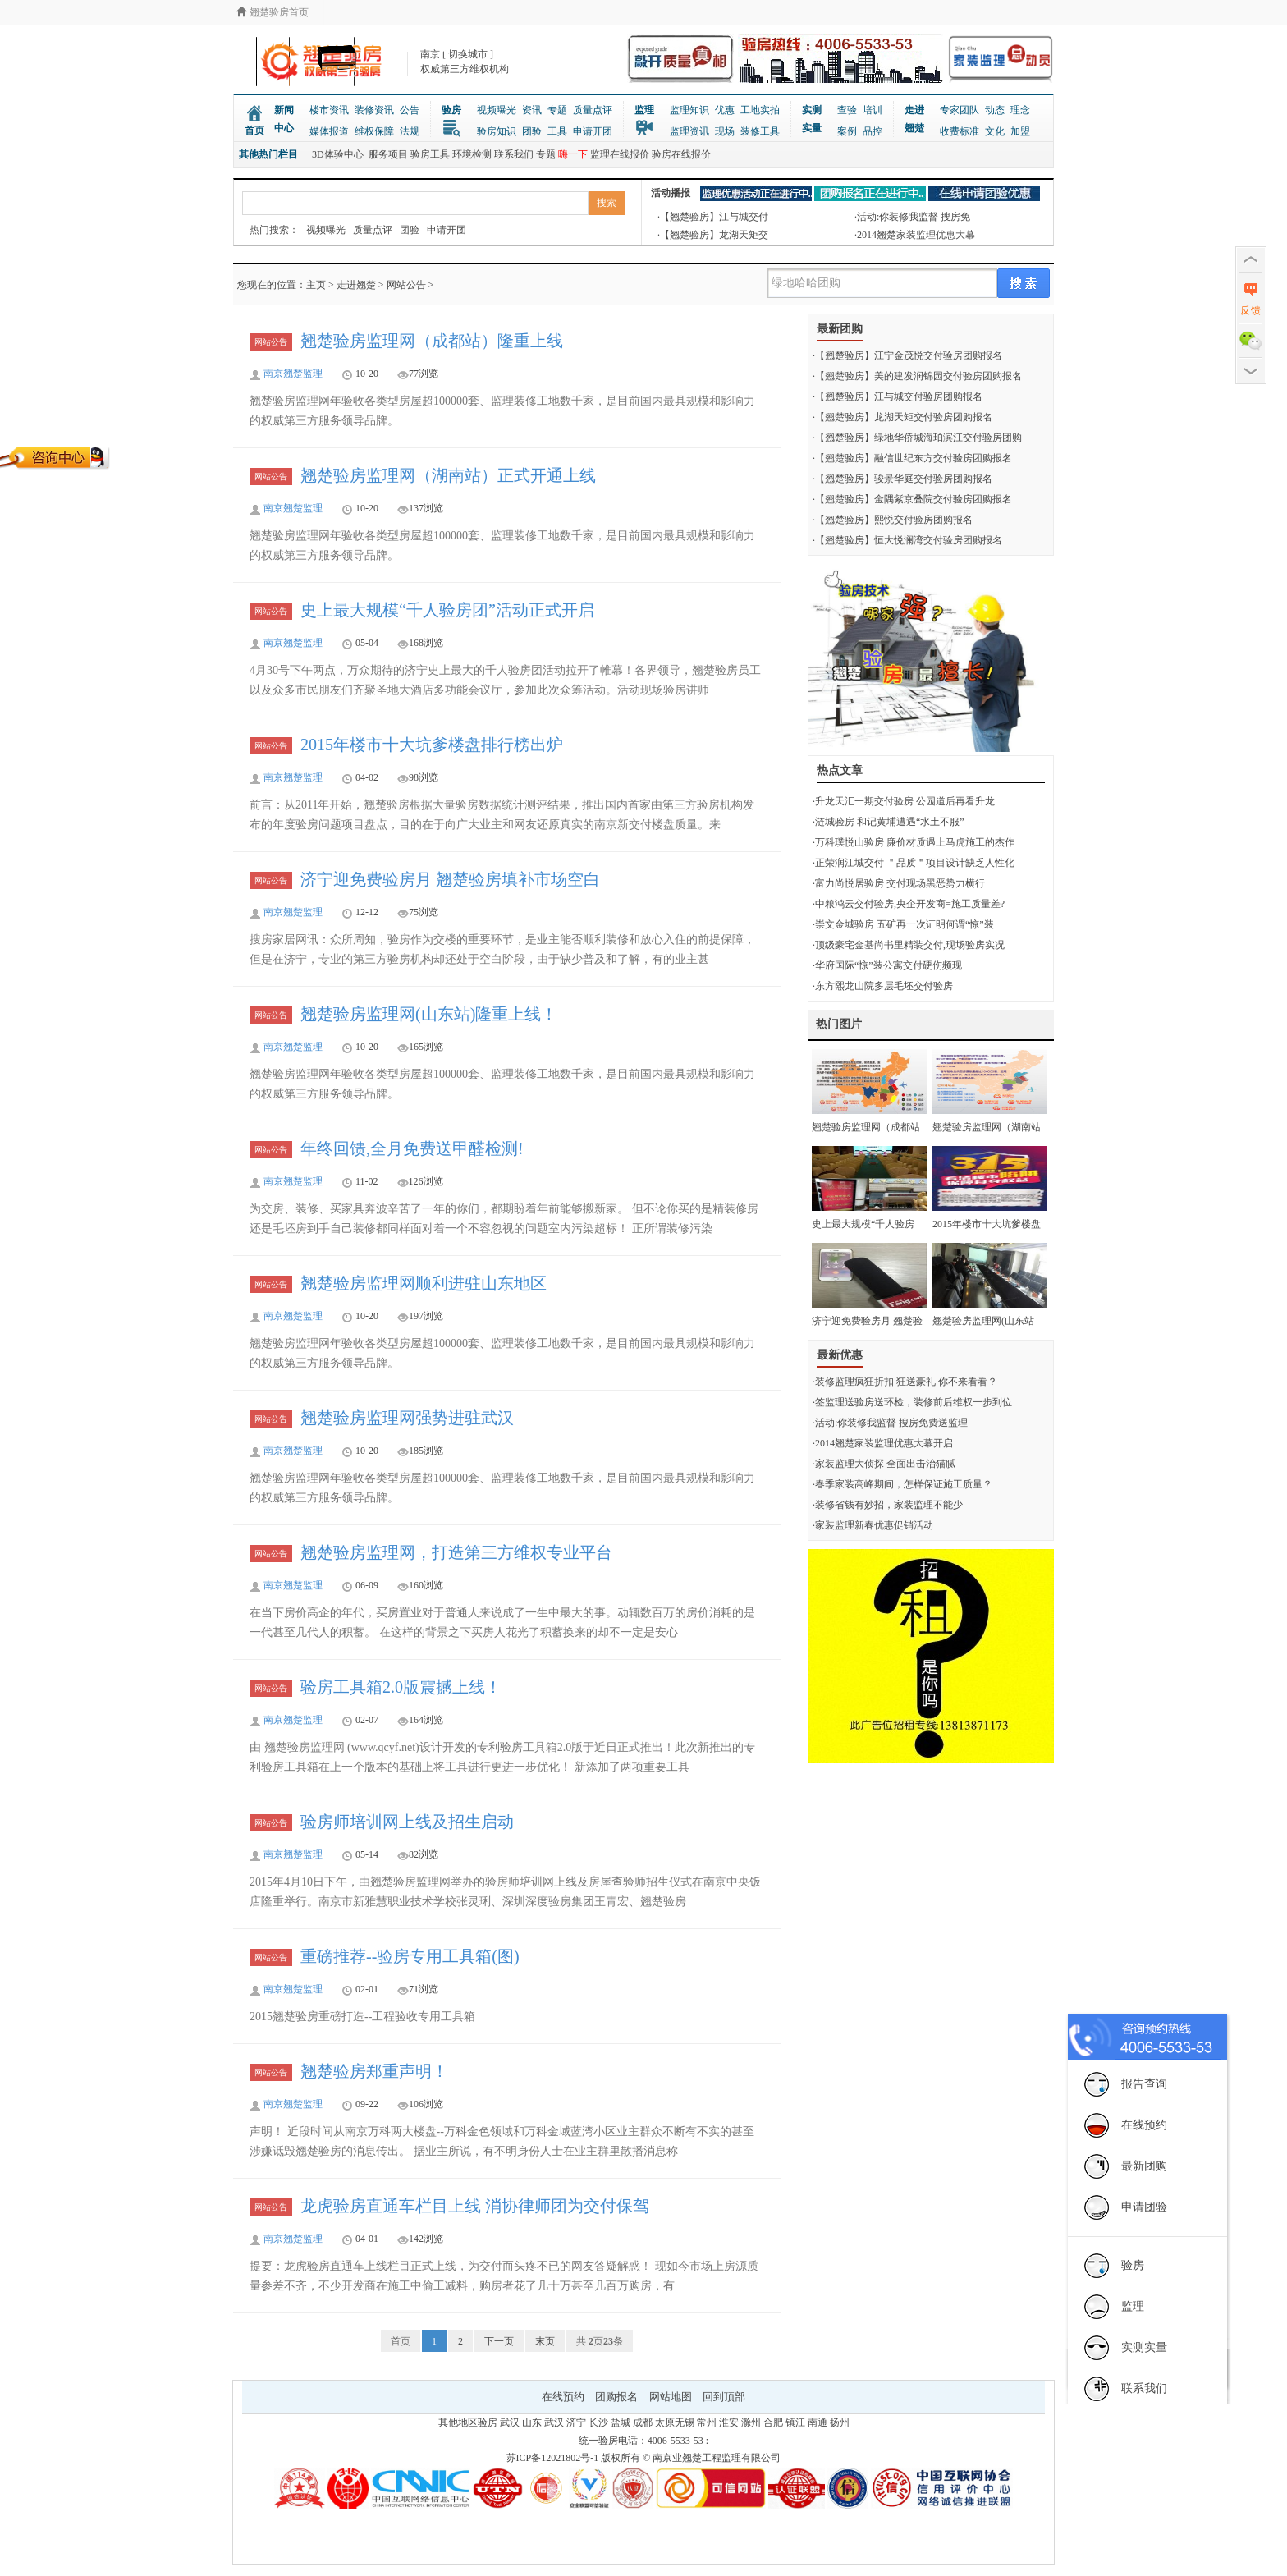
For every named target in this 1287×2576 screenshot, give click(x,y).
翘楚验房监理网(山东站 (983, 1321)
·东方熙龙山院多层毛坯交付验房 (883, 986)
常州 (707, 2422)
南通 (817, 2422)
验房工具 (430, 154)
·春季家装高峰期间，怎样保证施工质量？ (902, 1484)
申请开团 (592, 131)
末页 (545, 2341)
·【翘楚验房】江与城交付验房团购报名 (897, 396)
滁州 (751, 2422)
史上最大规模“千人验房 (863, 1224)
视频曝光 (496, 110)
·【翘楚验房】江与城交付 (712, 216)
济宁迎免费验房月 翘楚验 (867, 1321)
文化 (995, 131)
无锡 (684, 2422)
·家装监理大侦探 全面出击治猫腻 (884, 1463)
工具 (557, 131)
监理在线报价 (619, 154)
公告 (409, 110)
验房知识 (496, 131)
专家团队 (959, 110)
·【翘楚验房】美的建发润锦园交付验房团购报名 (917, 376)
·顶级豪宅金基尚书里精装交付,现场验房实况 (909, 945)
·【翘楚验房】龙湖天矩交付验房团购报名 (902, 417)
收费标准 (959, 131)
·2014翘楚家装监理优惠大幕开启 (883, 1443)
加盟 (1020, 131)
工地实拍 (760, 110)
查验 (847, 110)
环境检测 (472, 154)
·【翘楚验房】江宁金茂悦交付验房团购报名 (907, 355)
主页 (316, 285)
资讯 (532, 110)
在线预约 (563, 2396)
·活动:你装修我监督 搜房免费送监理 (890, 1422)
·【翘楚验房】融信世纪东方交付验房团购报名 (912, 458)
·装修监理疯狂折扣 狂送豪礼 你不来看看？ (905, 1381)
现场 (725, 131)
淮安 (729, 2422)
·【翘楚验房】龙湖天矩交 (712, 235)
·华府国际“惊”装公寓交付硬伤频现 (887, 965)
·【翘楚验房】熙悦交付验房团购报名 (893, 519)
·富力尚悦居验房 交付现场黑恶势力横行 (899, 883)
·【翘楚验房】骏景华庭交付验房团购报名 (902, 478)
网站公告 (406, 285)
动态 (995, 110)
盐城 (620, 2422)
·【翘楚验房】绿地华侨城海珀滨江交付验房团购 (917, 437)
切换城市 (468, 54)
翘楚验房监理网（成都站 (866, 1127)
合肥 (773, 2422)
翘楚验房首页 (272, 12)
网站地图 (670, 2396)
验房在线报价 (681, 154)
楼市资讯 (329, 110)
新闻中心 (284, 119)
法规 (409, 131)
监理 (644, 110)
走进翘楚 (914, 119)
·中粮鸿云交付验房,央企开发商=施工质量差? (909, 904)
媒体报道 (329, 131)
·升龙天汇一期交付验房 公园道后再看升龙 (904, 801)
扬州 (840, 2422)
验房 (451, 110)
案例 (847, 131)
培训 (872, 110)
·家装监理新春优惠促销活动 (873, 1525)
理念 (1020, 110)
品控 (872, 131)
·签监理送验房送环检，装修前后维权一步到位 (912, 1402)
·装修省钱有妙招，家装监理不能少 (888, 1504)
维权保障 (374, 131)
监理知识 (689, 110)
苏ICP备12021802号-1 (552, 2458)
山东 (532, 2422)
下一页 (499, 2341)
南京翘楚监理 (293, 373)
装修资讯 (374, 110)
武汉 (510, 2422)
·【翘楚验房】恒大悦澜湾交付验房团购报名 (907, 540)
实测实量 (812, 119)
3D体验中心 (338, 154)
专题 (557, 110)
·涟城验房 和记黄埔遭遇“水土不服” (888, 821)
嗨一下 (573, 154)
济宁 (576, 2422)
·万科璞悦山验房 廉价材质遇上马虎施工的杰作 (913, 842)
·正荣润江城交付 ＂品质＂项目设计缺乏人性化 (913, 863)
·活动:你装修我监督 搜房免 (912, 216)
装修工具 (760, 131)
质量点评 (592, 110)
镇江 (795, 2422)
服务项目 (388, 154)
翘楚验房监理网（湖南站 (986, 1127)
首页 (254, 130)
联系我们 (514, 154)
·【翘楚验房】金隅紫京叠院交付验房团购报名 (912, 499)
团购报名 (616, 2396)
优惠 (725, 110)
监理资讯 (689, 131)
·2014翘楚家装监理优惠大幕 (914, 235)
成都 (643, 2422)
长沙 (598, 2422)
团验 (532, 131)
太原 (665, 2422)
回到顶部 (724, 2396)
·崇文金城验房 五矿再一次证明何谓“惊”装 (903, 924)
